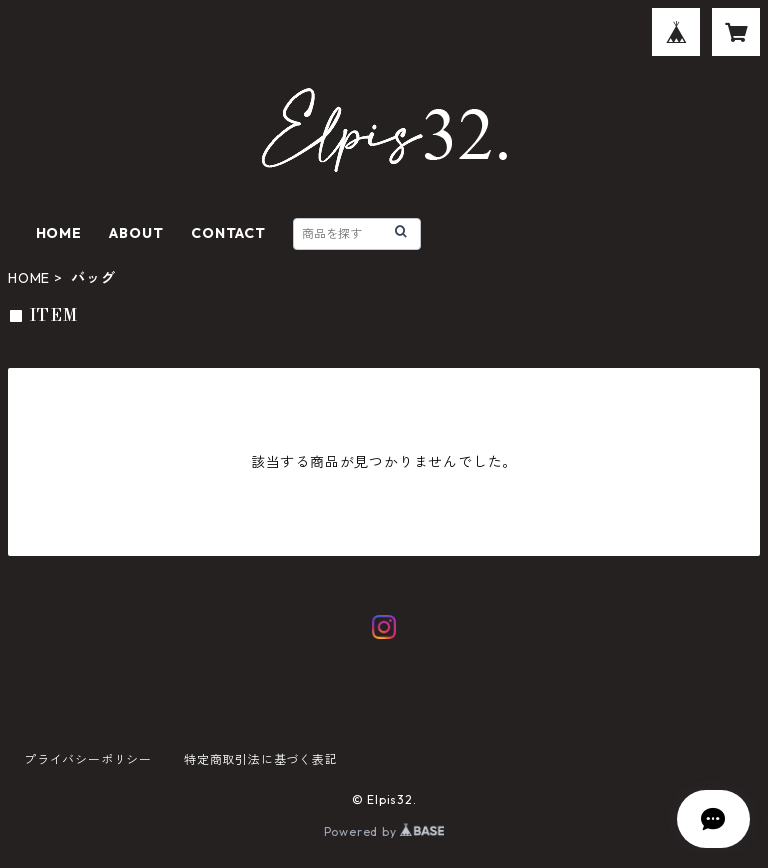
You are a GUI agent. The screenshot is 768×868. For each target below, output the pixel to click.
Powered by (384, 831)
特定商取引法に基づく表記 (261, 759)
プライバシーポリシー (88, 759)
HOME (59, 233)
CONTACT (228, 233)
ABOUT (136, 233)
